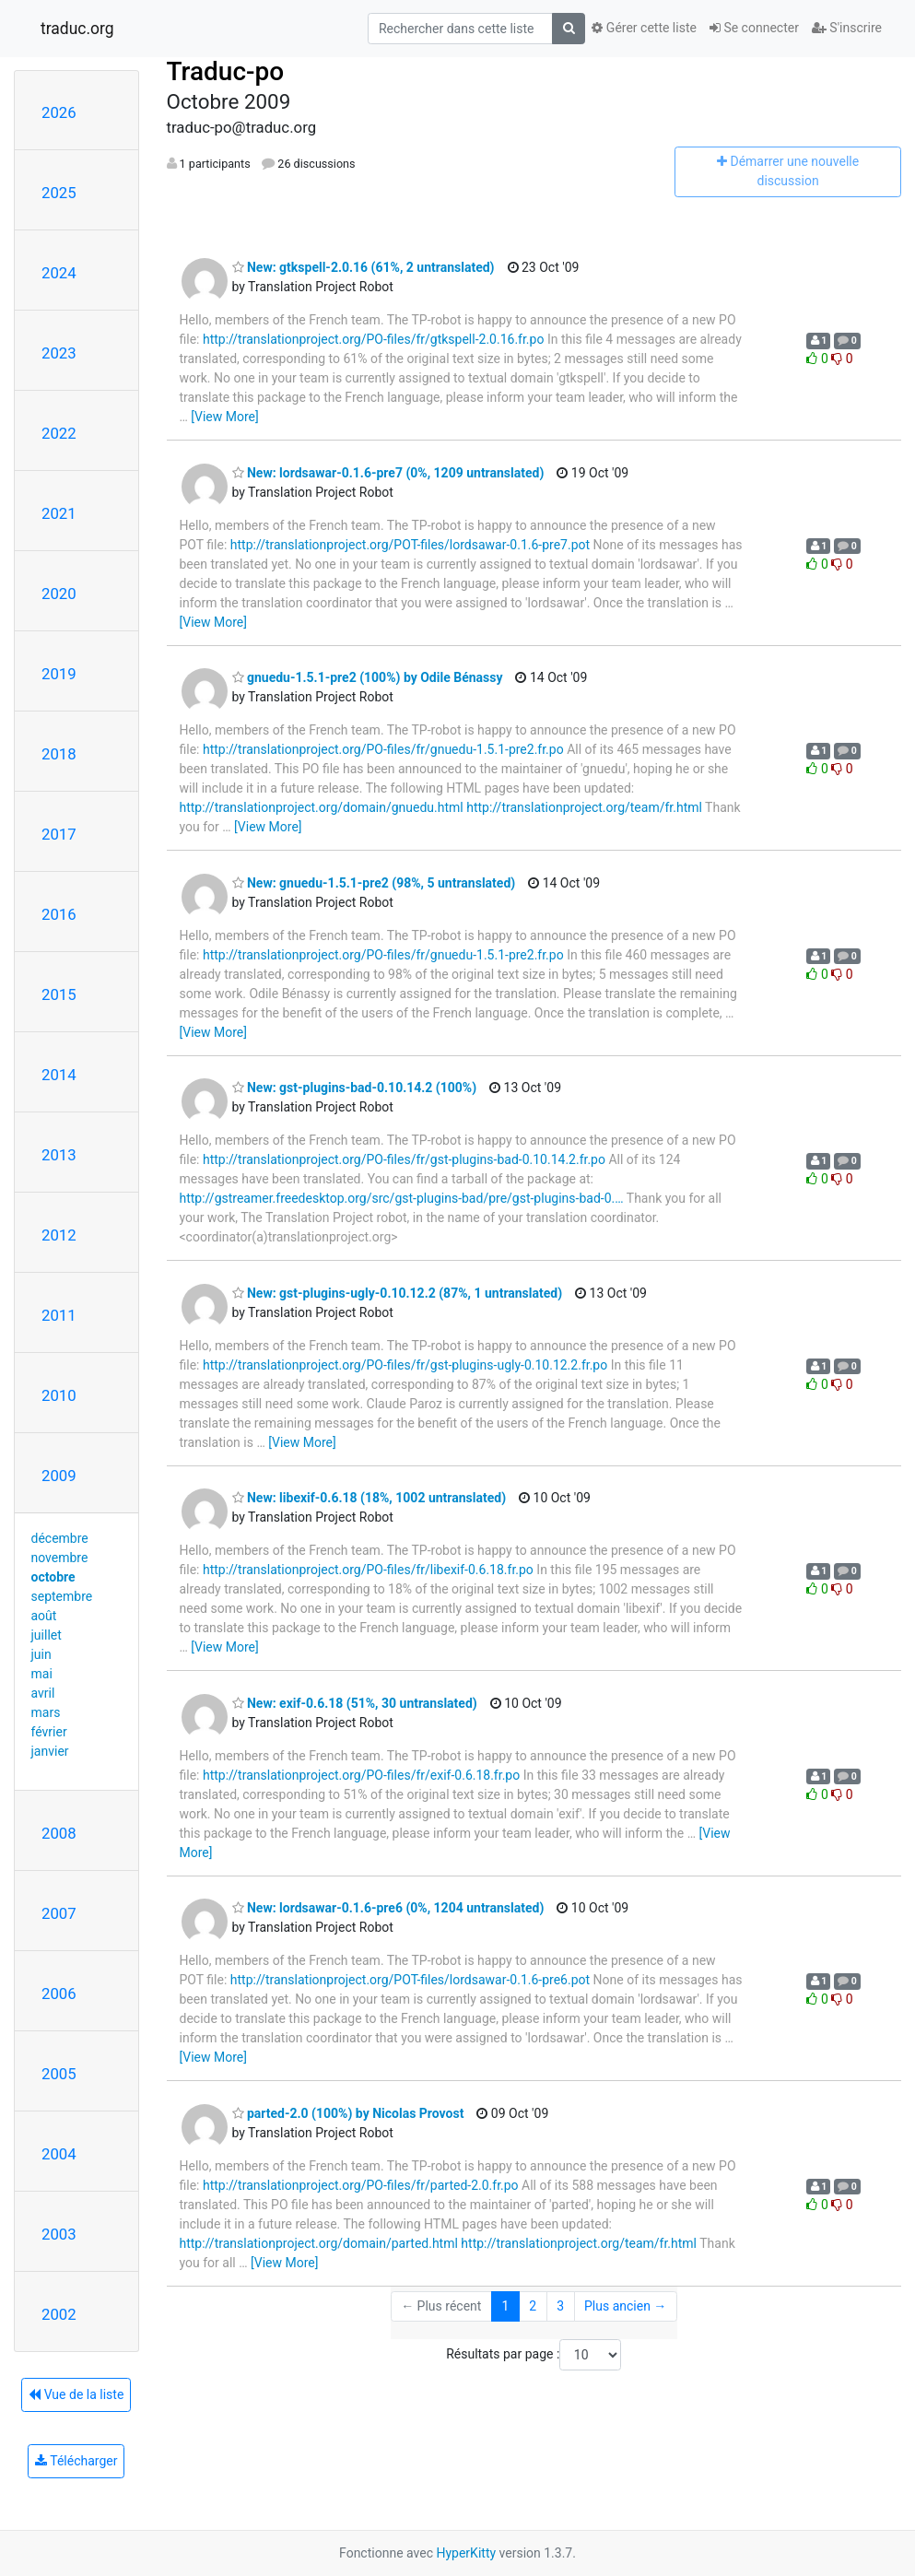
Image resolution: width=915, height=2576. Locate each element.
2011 (58, 1315)
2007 (58, 1913)
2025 (58, 192)
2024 (58, 273)
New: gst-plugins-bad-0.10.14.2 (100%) (354, 1087)
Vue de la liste (76, 2394)
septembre (62, 1596)
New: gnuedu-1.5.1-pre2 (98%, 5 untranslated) (374, 883)
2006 (58, 1993)
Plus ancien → (625, 2306)
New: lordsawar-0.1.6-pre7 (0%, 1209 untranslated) (388, 472)
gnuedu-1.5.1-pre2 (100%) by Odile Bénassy (367, 677)
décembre (59, 1538)
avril (43, 1693)
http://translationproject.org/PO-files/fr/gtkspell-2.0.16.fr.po (373, 339)
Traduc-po (226, 71)
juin (41, 1654)
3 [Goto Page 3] (560, 2306)
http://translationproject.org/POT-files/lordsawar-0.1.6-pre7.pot (410, 544)
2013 (58, 1155)
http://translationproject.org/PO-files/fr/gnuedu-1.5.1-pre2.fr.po (383, 749)
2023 (58, 353)
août (44, 1615)
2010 (58, 1395)
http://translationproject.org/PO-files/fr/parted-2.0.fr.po (361, 2185)
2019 (58, 674)
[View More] (224, 416)
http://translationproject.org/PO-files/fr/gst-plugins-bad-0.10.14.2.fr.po (404, 1159)
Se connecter (754, 27)
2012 (58, 1235)
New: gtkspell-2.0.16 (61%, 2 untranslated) (363, 267)
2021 (58, 513)
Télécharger (76, 2460)
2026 (58, 112)
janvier (50, 1751)
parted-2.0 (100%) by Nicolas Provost (348, 2113)
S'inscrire (847, 27)
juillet (46, 1635)
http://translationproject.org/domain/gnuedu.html (321, 807)
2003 (58, 2234)
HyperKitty (466, 2553)
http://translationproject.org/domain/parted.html (319, 2243)
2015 (58, 994)
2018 (58, 754)
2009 (58, 1475)
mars (46, 1712)
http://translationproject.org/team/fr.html (584, 807)
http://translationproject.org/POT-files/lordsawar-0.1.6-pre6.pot (410, 1979)
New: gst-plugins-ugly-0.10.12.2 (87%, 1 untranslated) (397, 1293)
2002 (58, 2314)
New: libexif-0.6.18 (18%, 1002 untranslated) (369, 1497)
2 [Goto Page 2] (532, 2306)
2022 (58, 433)
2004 (58, 2154)
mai (42, 1673)
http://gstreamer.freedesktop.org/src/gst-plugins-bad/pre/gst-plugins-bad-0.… (402, 1198)
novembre (59, 1557)
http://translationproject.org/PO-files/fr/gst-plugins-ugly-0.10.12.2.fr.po (405, 1365)
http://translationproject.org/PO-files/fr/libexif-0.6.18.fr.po (368, 1569)
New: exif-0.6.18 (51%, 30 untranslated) (354, 1703)
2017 (58, 834)
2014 (58, 1074)
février (49, 1731)
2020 (58, 593)
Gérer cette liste (644, 27)
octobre (53, 1577)
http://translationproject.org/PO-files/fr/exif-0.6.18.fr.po (361, 1775)
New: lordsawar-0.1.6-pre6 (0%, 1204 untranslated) (388, 1907)
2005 (58, 2073)
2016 (58, 914)
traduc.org (77, 28)
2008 (58, 1833)
